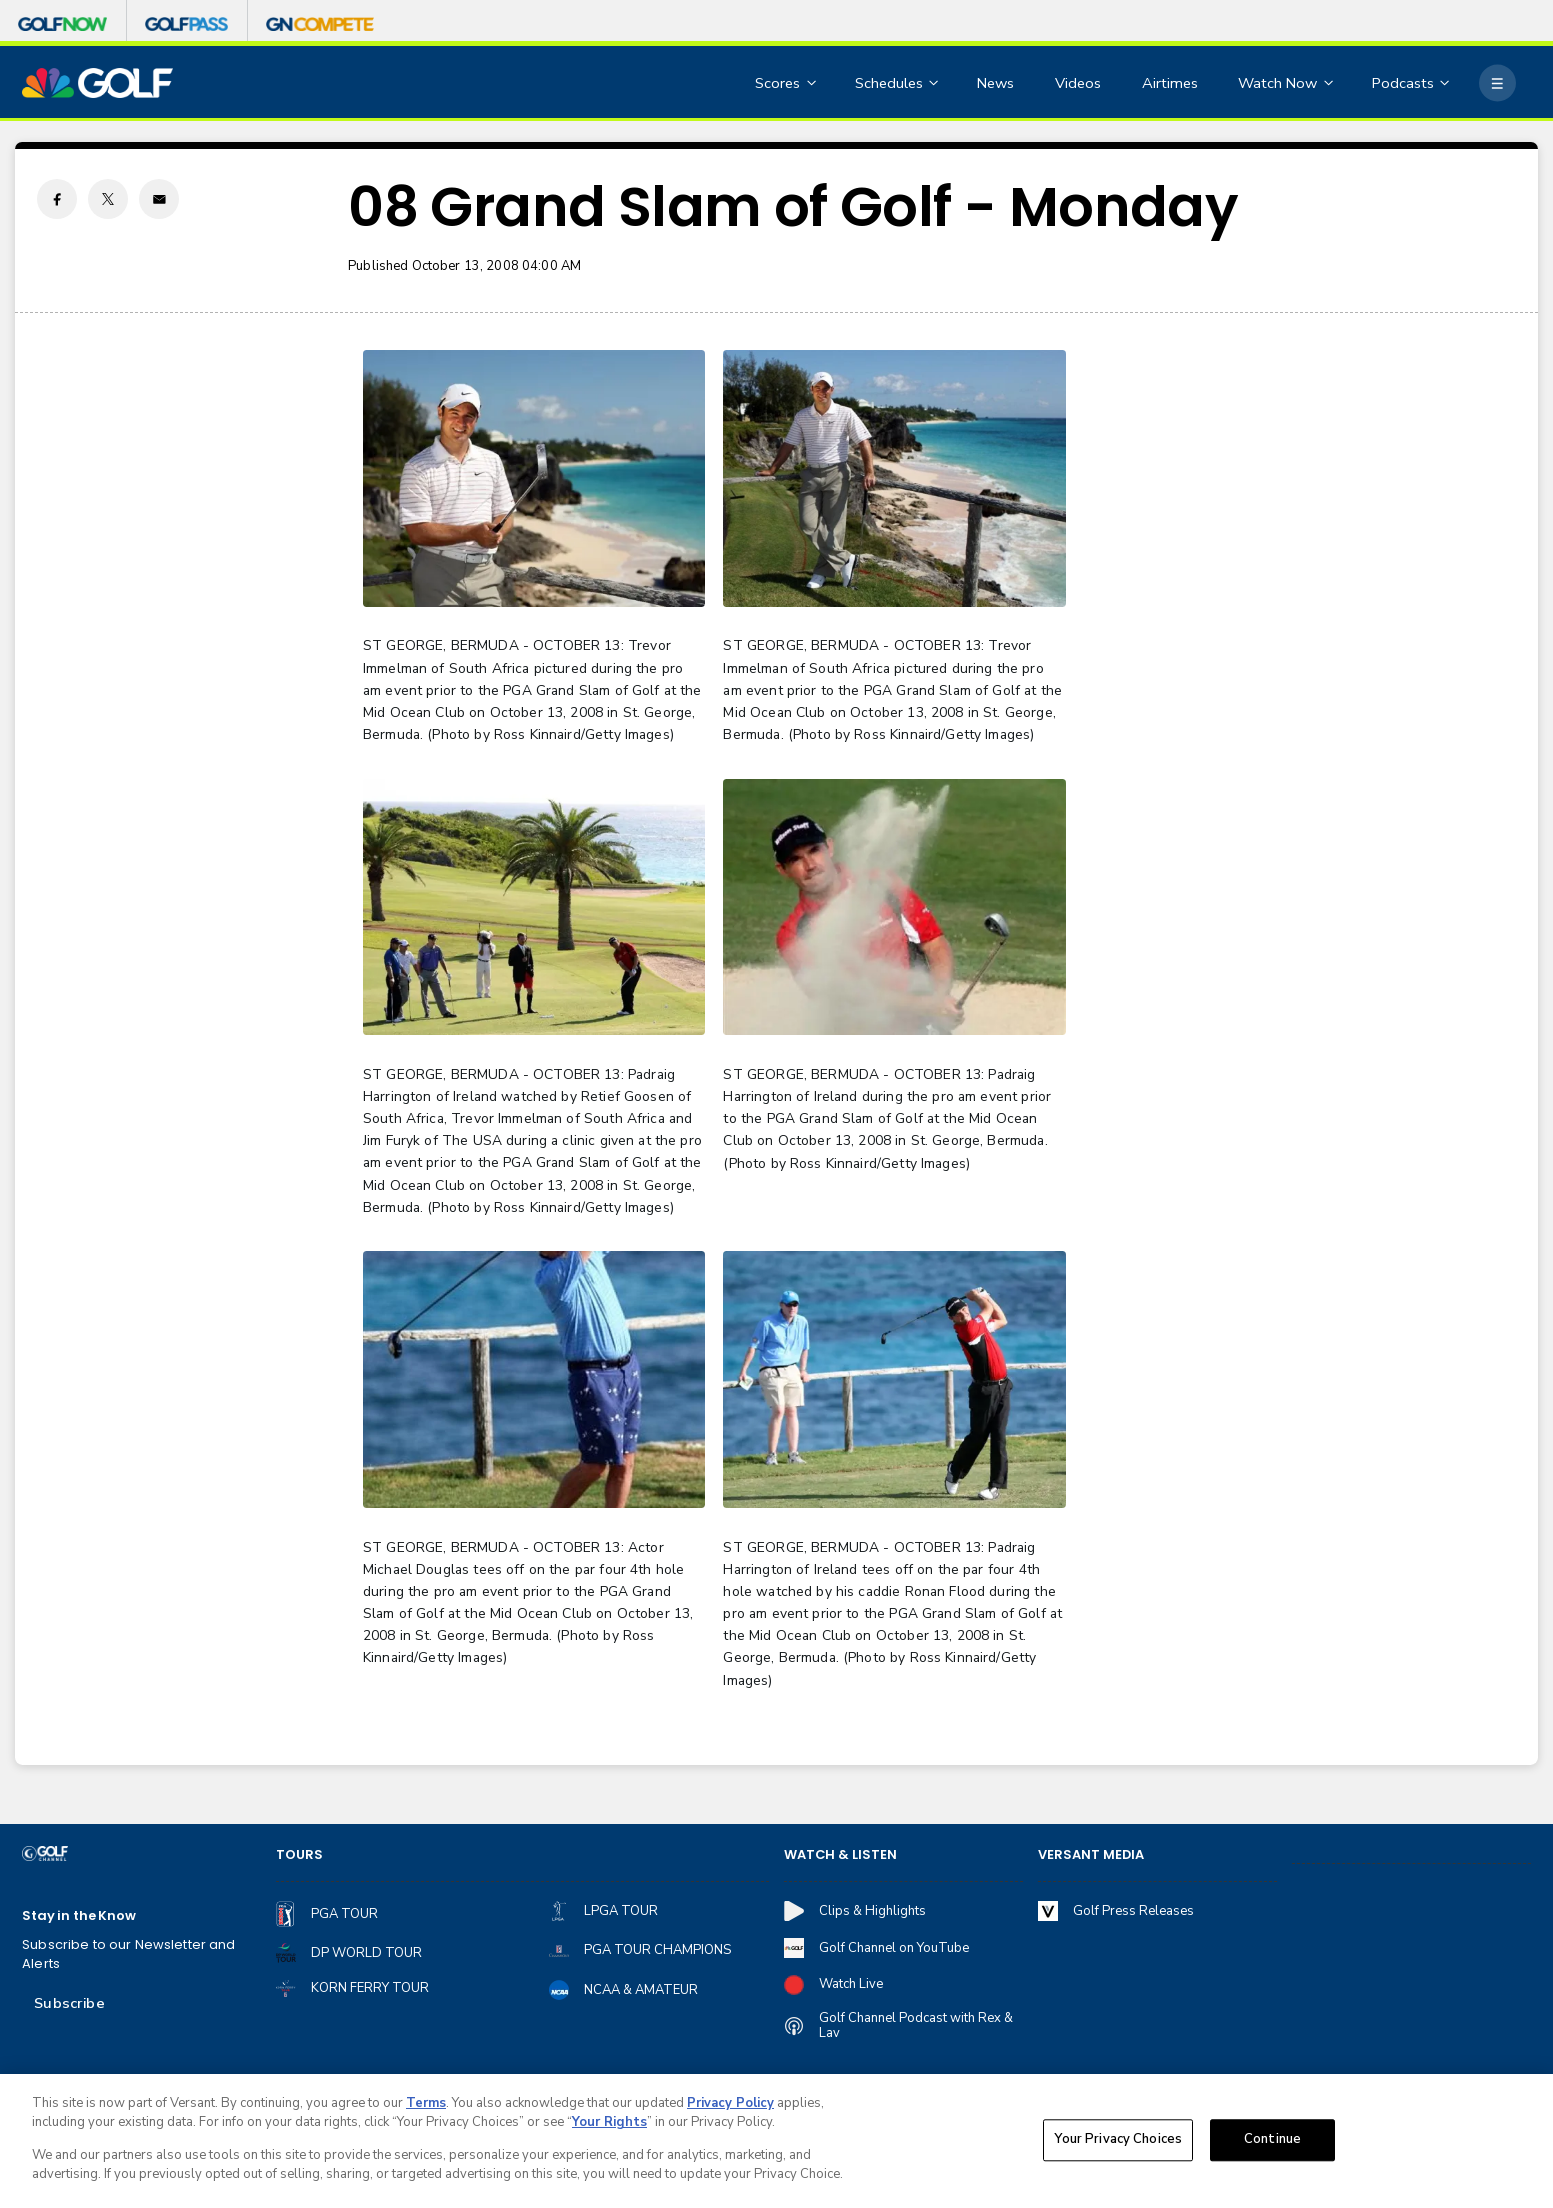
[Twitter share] (108, 199)
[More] (1497, 83)
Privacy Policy (730, 2107)
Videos (1078, 83)
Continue (1272, 2143)
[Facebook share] (57, 199)
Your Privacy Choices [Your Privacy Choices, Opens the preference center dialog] (1118, 2143)
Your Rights (609, 2126)
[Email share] (159, 199)
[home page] (97, 83)
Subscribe (69, 2003)
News (995, 83)
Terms (426, 2107)
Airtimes (1170, 83)
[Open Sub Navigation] (813, 83)
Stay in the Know (79, 1916)
